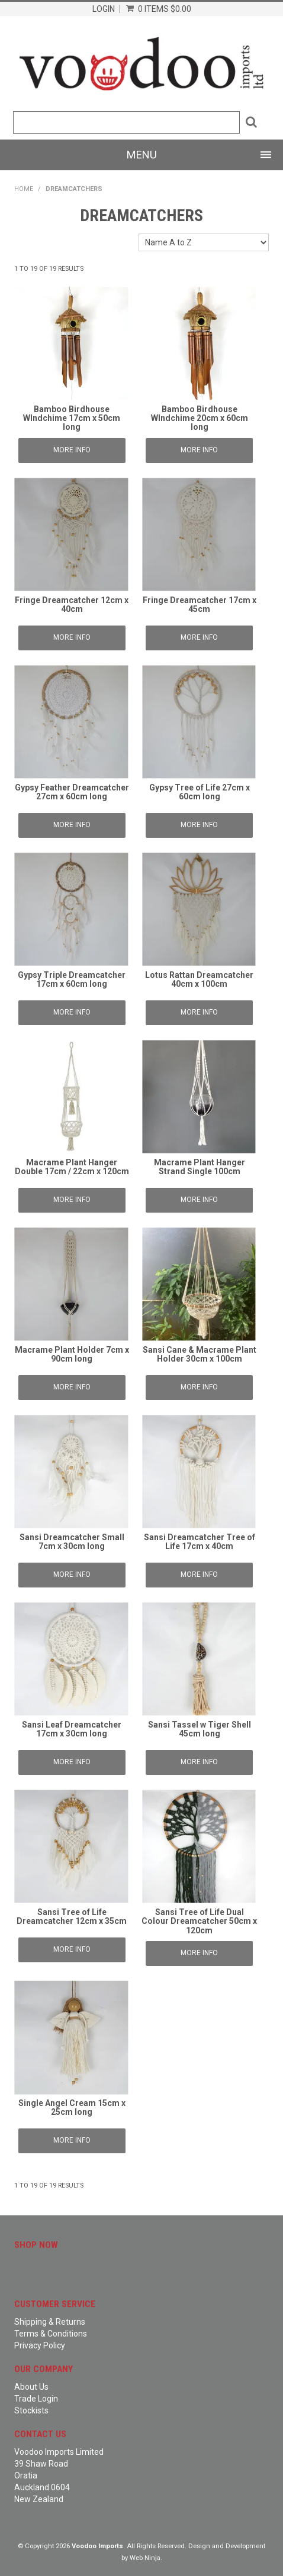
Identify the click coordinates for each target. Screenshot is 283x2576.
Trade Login (36, 2398)
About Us (31, 2387)
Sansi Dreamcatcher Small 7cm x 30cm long (72, 1541)
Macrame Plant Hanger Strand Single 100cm (199, 1167)
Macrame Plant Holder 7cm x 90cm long (72, 1354)
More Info (72, 450)
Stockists (31, 2410)
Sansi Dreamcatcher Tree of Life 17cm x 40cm (199, 1541)
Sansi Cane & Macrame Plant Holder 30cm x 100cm (199, 1354)
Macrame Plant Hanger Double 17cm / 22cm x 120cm (72, 1167)
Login (103, 9)
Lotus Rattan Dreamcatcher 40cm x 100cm (199, 979)
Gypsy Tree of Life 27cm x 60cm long (199, 792)
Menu (142, 154)
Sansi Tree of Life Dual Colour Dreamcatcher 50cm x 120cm (199, 1921)
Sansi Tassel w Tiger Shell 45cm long (199, 1729)
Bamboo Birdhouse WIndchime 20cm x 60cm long (199, 418)
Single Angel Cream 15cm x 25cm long (72, 2107)
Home (23, 189)
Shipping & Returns (49, 2321)
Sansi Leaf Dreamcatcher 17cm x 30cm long (71, 1729)
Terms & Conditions (50, 2333)
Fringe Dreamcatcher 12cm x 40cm (71, 604)
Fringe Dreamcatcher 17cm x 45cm (199, 604)
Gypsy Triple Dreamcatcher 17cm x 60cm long (72, 979)
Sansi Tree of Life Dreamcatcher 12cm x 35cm (72, 1916)
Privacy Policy (39, 2345)
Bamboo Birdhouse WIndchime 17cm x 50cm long (71, 418)
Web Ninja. (146, 2558)
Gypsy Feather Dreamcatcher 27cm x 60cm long (72, 792)
